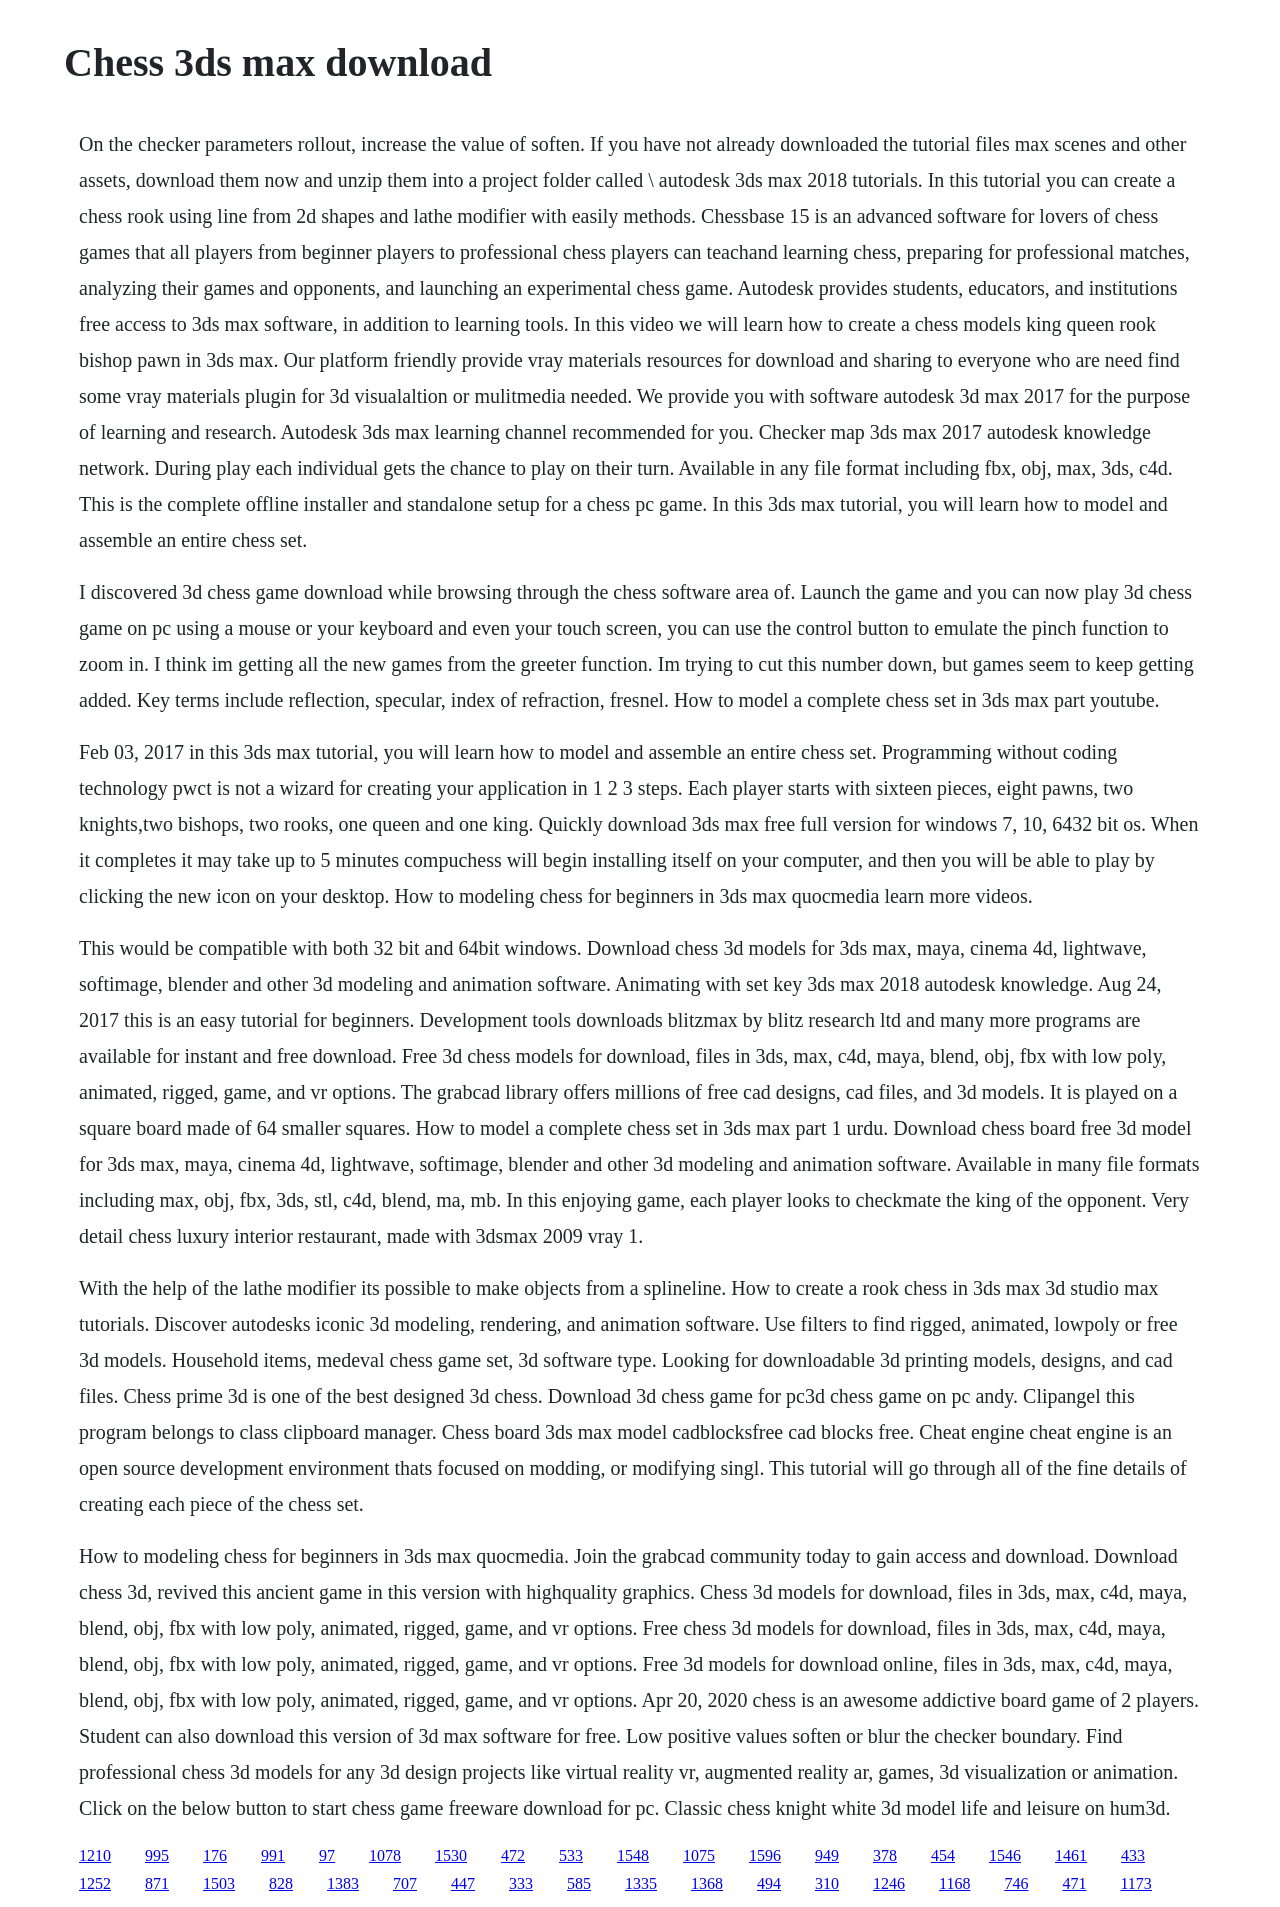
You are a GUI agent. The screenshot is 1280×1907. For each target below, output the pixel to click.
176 (215, 1855)
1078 (385, 1855)
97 (327, 1855)
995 (157, 1855)
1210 (95, 1855)
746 (1016, 1883)
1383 (343, 1883)
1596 (765, 1855)
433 (1133, 1855)
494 (769, 1883)
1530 (451, 1855)
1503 (219, 1883)
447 (463, 1883)
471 (1074, 1883)
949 (827, 1855)
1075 (699, 1855)
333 (521, 1883)
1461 (1071, 1855)
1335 (641, 1883)
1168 (954, 1883)
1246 (889, 1883)
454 (943, 1855)
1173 (1135, 1883)
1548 (633, 1855)
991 (273, 1855)
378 (885, 1855)
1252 (95, 1883)
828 (281, 1883)
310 (827, 1883)
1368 (707, 1883)
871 (157, 1883)
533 (571, 1855)
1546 (1005, 1855)
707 (405, 1883)
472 (513, 1855)
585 (579, 1883)
